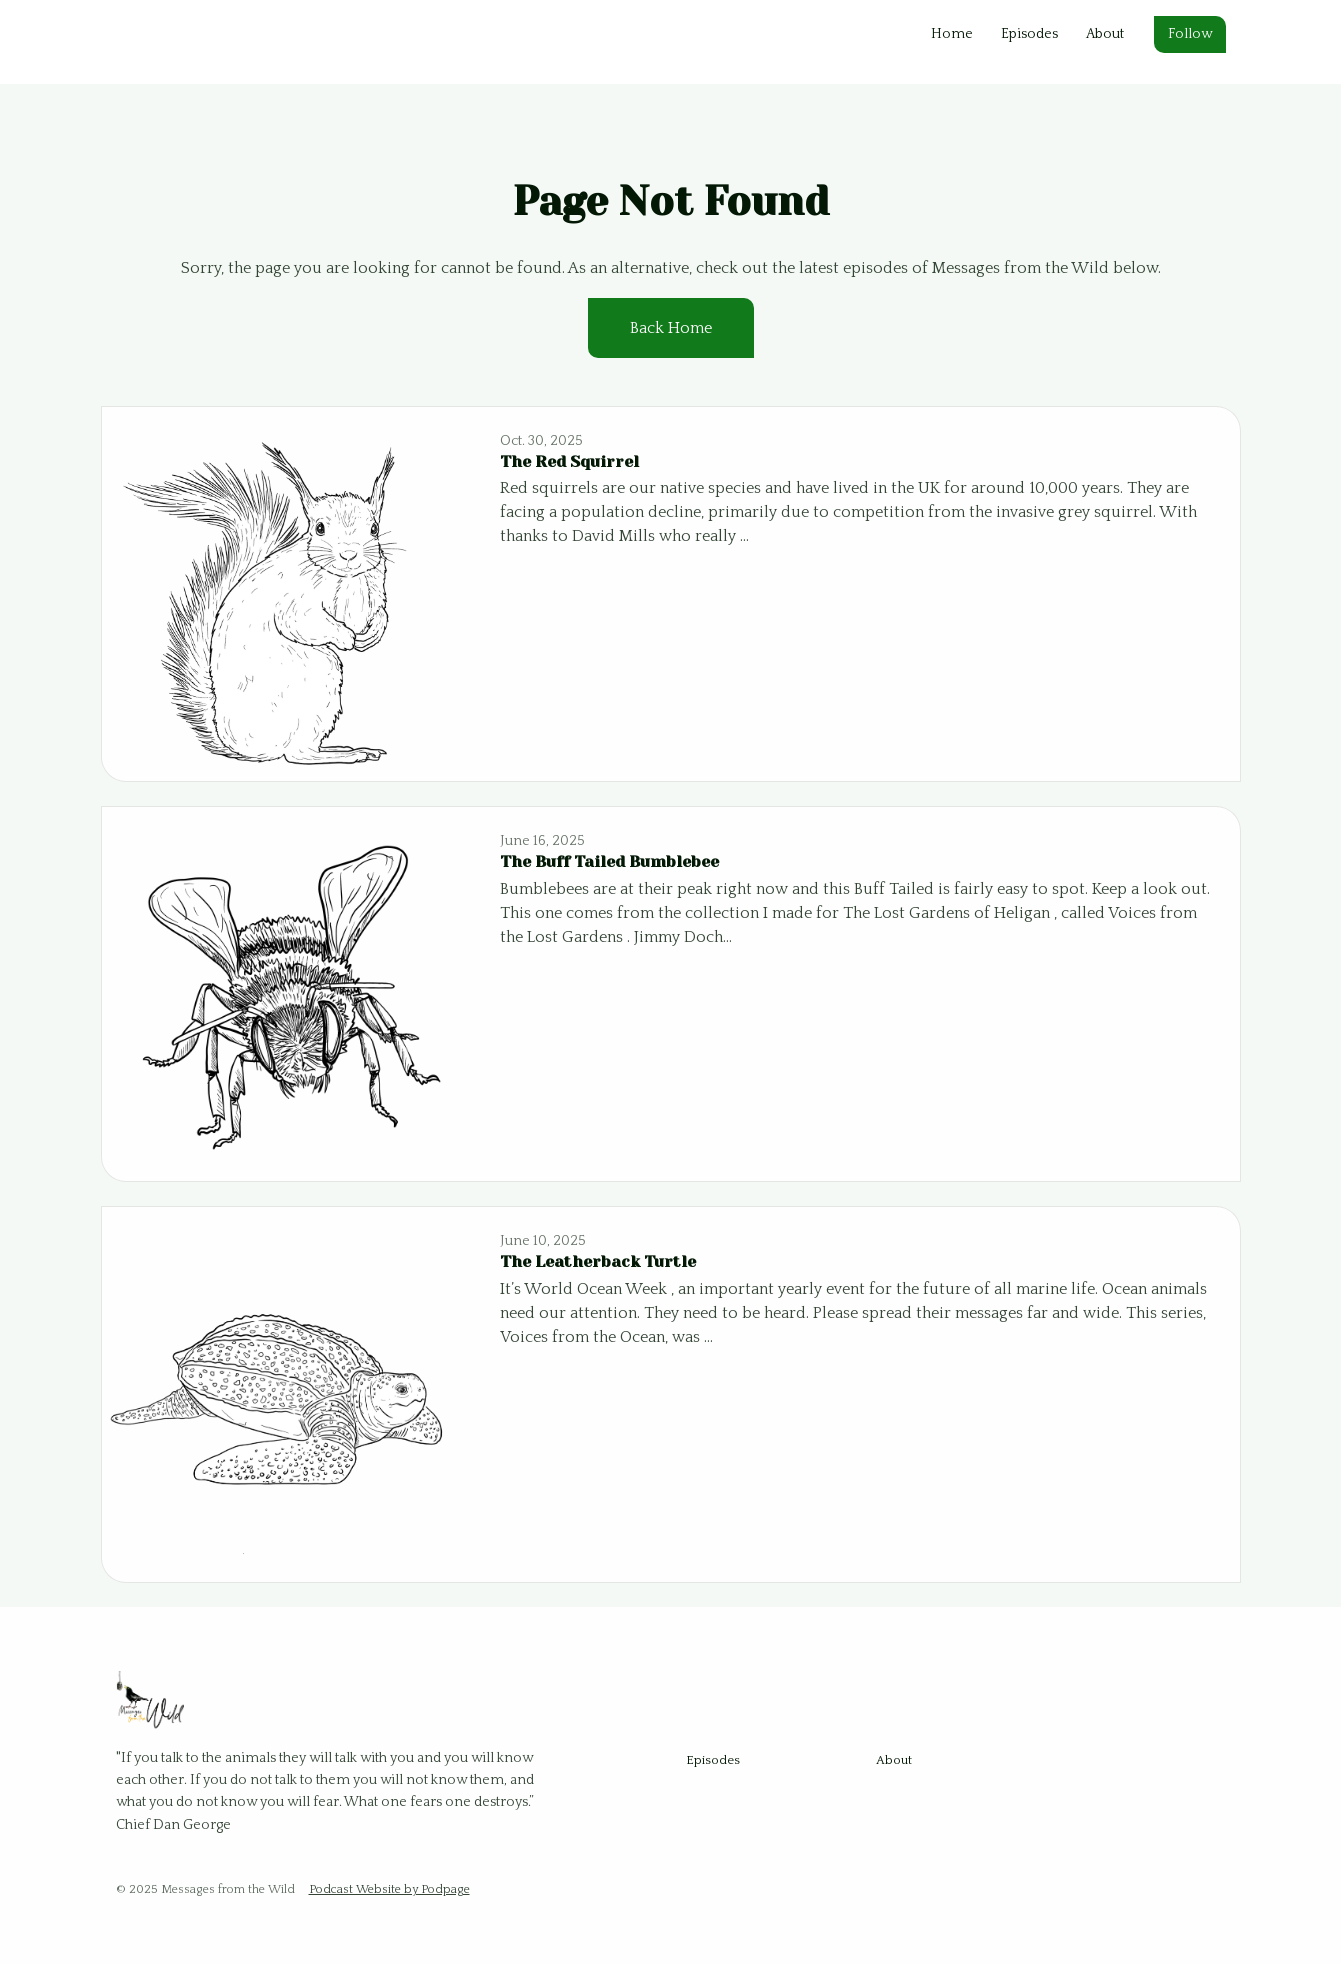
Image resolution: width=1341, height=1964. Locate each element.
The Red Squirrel (569, 461)
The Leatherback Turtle (598, 1261)
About (1105, 34)
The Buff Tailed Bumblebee (609, 861)
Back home (671, 328)
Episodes (1029, 34)
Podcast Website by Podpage (389, 1889)
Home (952, 34)
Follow (1190, 34)
